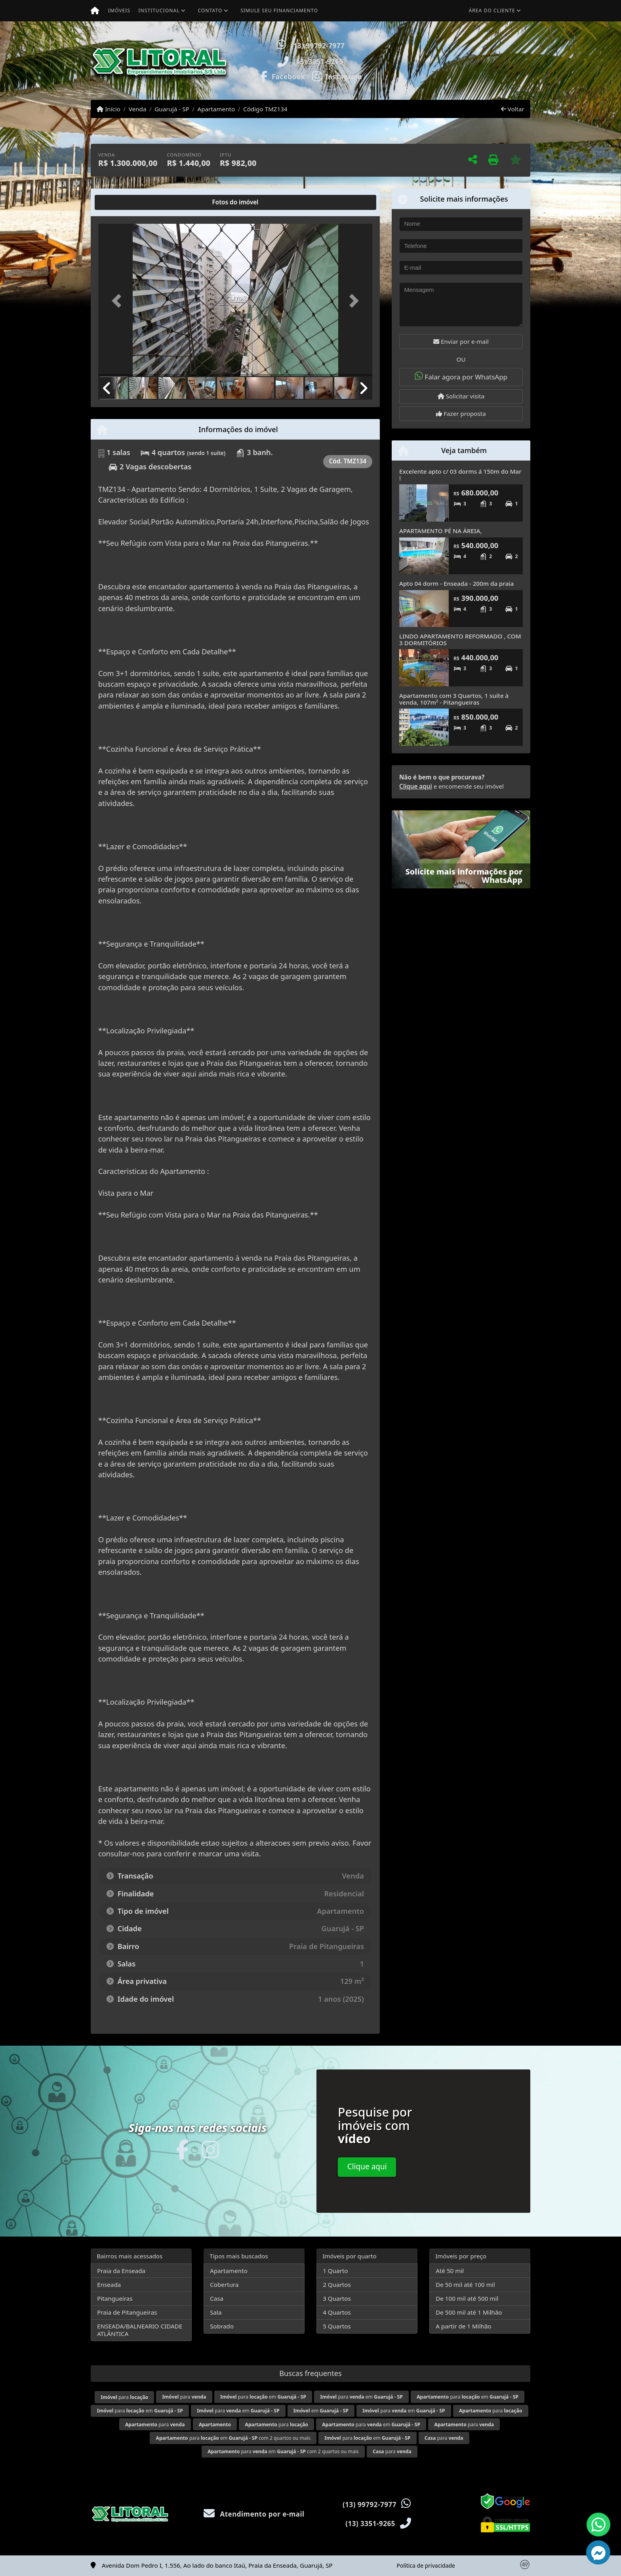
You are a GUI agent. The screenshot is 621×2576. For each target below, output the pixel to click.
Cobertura (224, 2284)
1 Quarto (335, 2271)
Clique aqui (415, 786)
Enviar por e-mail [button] (461, 341)
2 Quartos (337, 2284)
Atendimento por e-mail (254, 2514)
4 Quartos (337, 2312)
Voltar (512, 109)
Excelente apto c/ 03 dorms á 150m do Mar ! (460, 474)
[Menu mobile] (95, 11)
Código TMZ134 (265, 109)
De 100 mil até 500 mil (467, 2298)
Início (108, 109)
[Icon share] (282, 76)
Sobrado (222, 2326)
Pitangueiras (114, 2298)
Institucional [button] (158, 10)
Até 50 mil (450, 2271)
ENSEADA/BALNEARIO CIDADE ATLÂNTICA (139, 2330)
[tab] (124, 202)
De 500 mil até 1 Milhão (469, 2312)
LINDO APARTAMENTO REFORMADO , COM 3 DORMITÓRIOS (460, 639)
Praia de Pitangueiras (127, 2312)
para (124, 2397)
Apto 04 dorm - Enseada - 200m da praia (456, 583)
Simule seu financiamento (279, 10)
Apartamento (216, 109)
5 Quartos (337, 2326)
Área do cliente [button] (492, 10)
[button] (395, 60)
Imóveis (119, 10)
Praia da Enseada (121, 2271)
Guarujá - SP (171, 109)
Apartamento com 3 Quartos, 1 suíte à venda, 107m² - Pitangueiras (454, 699)
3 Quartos (337, 2298)
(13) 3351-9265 (318, 61)
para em (263, 2396)
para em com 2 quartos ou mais (233, 2438)
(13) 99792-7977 (318, 45)
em (321, 2410)
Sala (215, 2312)
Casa (216, 2298)
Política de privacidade (426, 2565)
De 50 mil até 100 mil (465, 2284)
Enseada (109, 2284)
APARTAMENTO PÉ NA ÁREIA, (440, 531)
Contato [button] (210, 10)
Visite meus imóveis (483, 77)
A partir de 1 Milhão (463, 2326)
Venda (138, 109)
